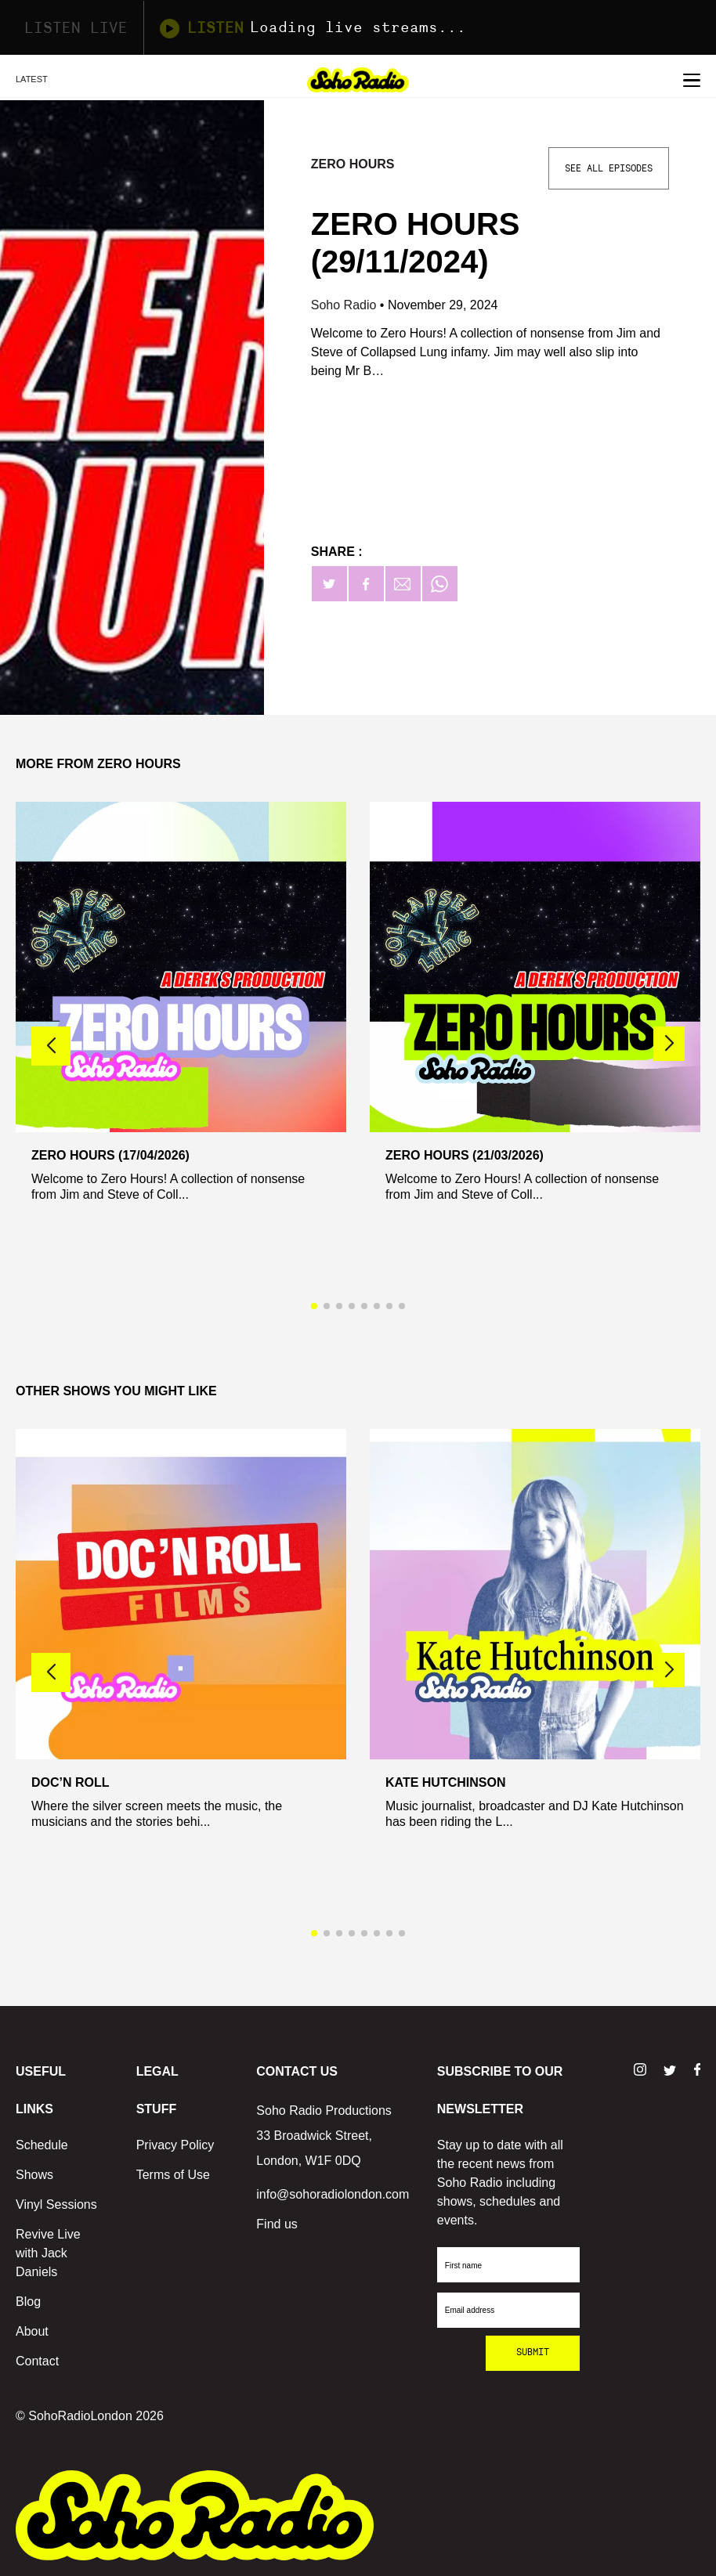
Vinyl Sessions (56, 2204)
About (32, 2331)
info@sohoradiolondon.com (332, 2194)
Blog (28, 2301)
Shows (34, 2174)
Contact (37, 2361)
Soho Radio (345, 305)
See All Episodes (609, 168)
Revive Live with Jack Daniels (48, 2253)
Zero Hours (353, 164)
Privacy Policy (175, 2145)
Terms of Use (173, 2174)
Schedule (42, 2145)
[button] (669, 1043)
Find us (276, 2224)
